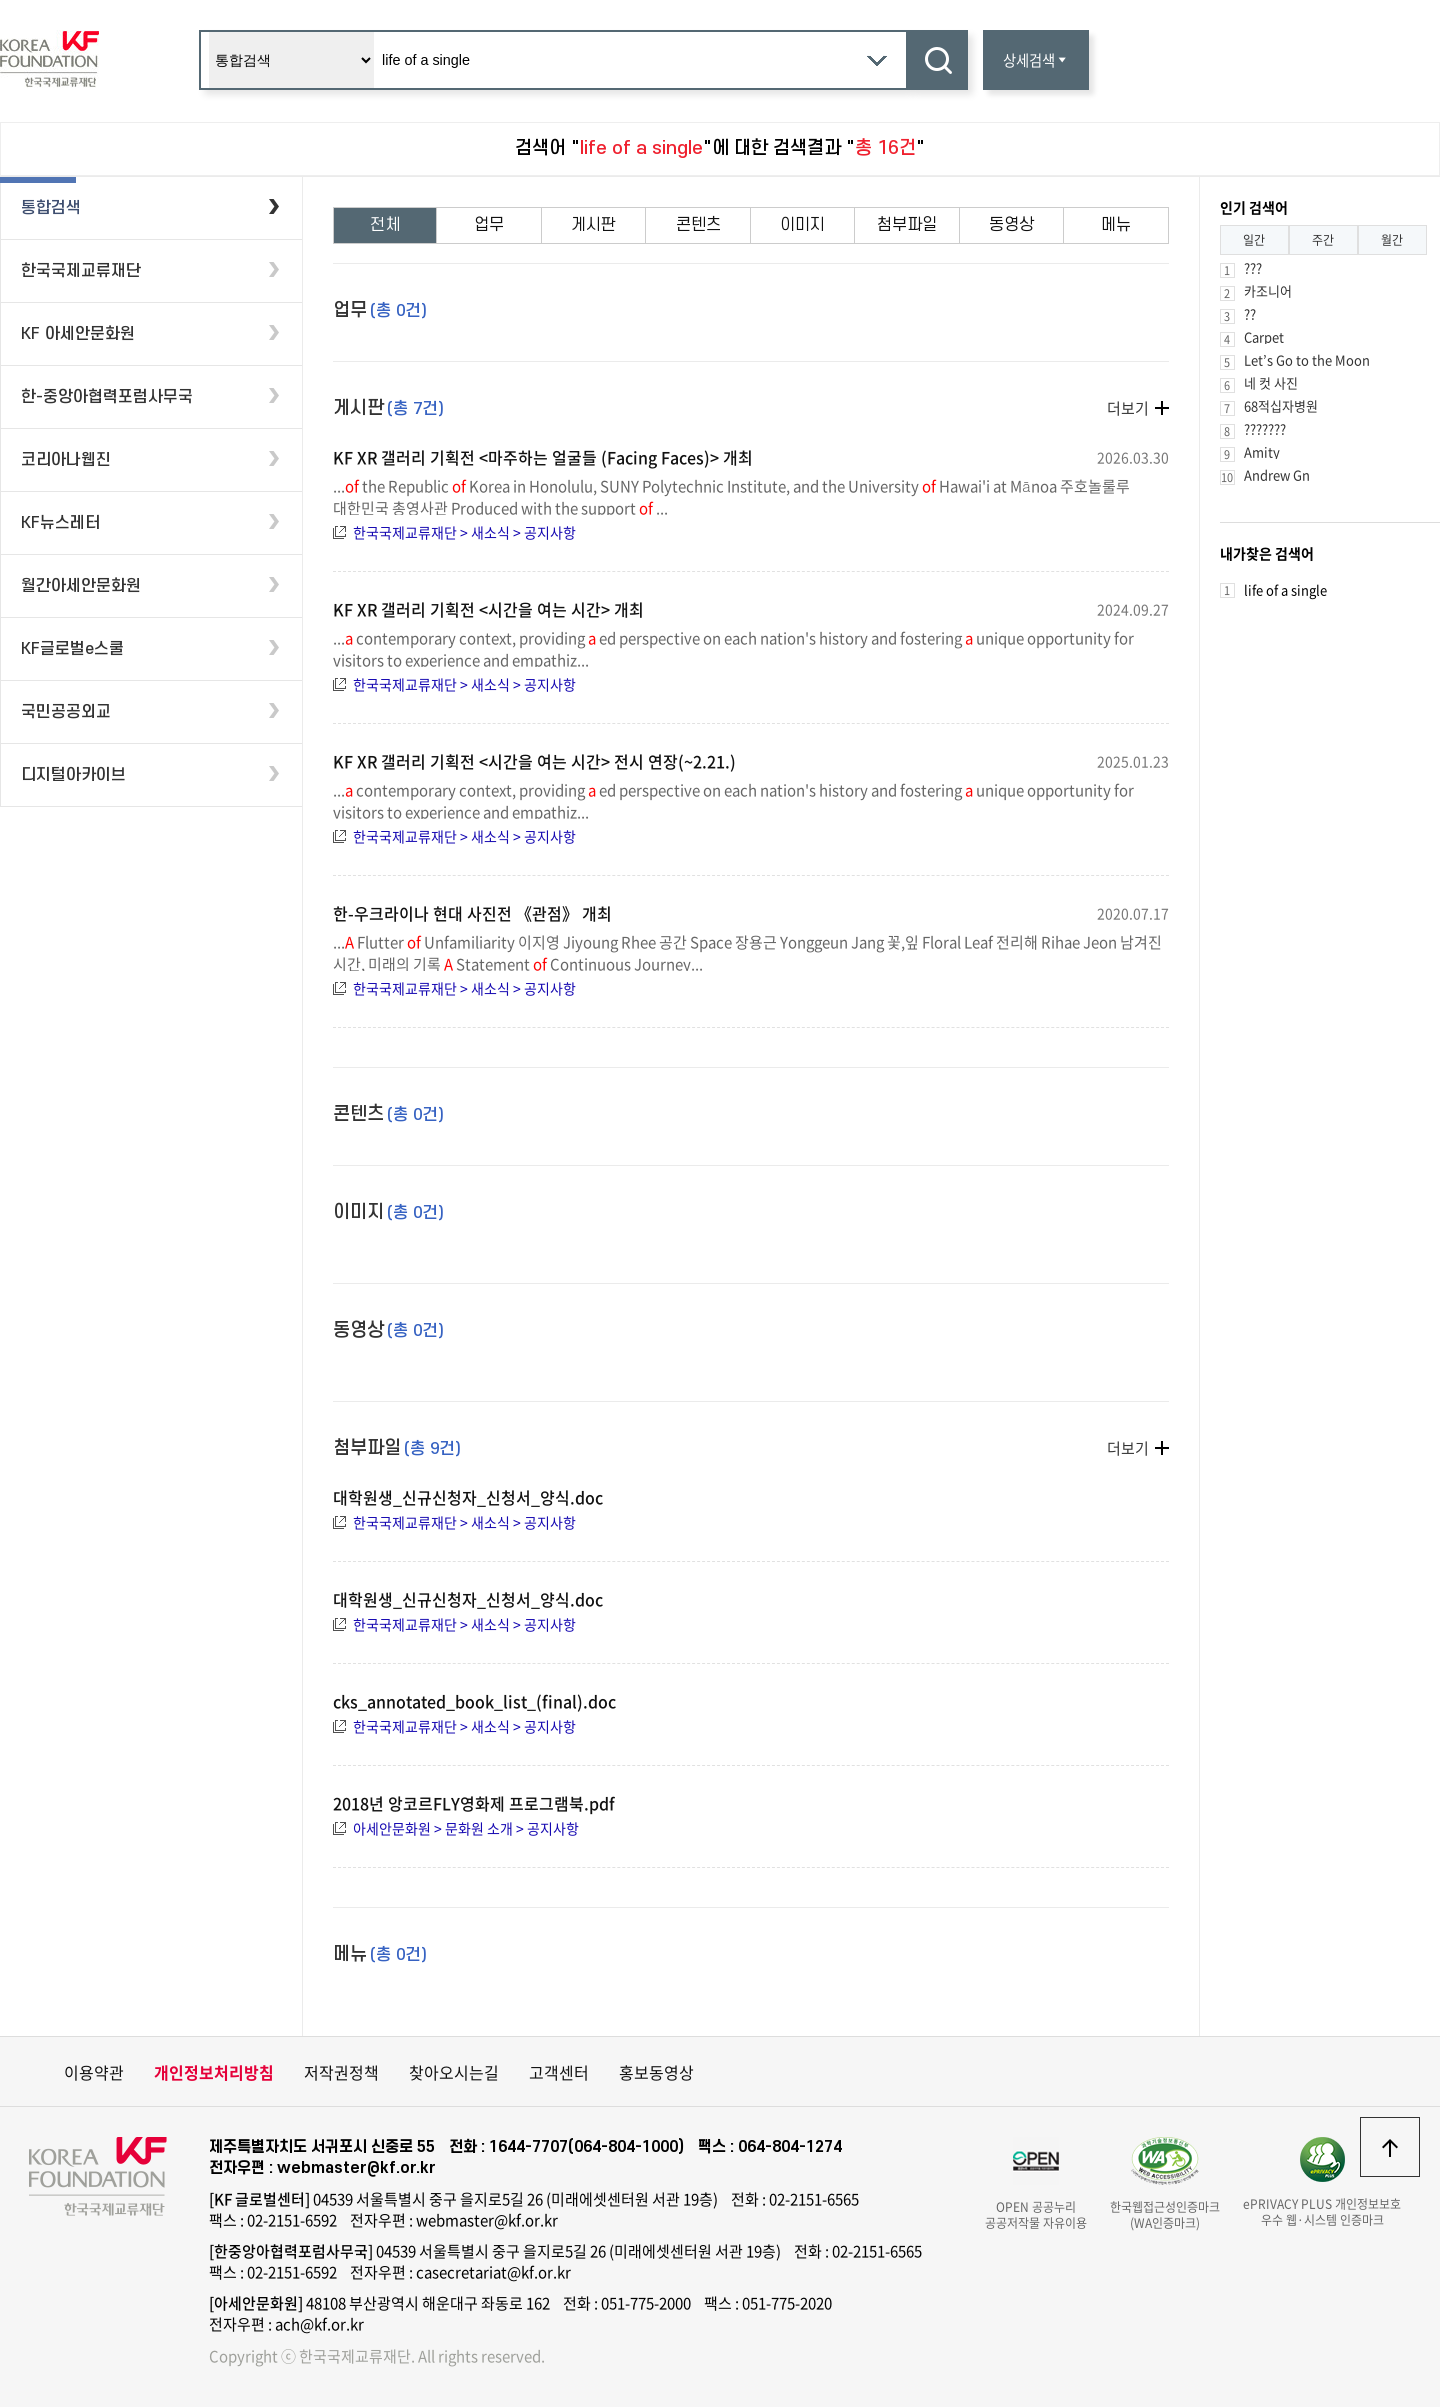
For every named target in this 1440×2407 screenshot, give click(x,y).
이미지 (802, 225)
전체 (385, 225)
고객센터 (559, 2072)
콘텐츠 (698, 225)
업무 (489, 225)
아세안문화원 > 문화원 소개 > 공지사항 (466, 1828)
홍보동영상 (656, 2072)
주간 (1323, 240)
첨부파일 (907, 225)
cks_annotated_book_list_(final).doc (474, 1701)
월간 (1392, 240)
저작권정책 (341, 2072)
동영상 (1011, 225)
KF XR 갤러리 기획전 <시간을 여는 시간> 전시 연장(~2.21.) (534, 761)
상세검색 (1036, 60)
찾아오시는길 (454, 2072)
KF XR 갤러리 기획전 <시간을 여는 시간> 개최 (488, 609)
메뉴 (1116, 225)
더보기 (1128, 408)
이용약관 (94, 2072)
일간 (1254, 240)
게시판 (593, 225)
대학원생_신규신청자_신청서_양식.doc (468, 1497)
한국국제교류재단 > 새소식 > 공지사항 (464, 532)
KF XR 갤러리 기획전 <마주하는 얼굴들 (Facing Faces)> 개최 (543, 457)
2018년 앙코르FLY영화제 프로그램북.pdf (474, 1803)
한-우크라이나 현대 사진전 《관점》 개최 (472, 913)
